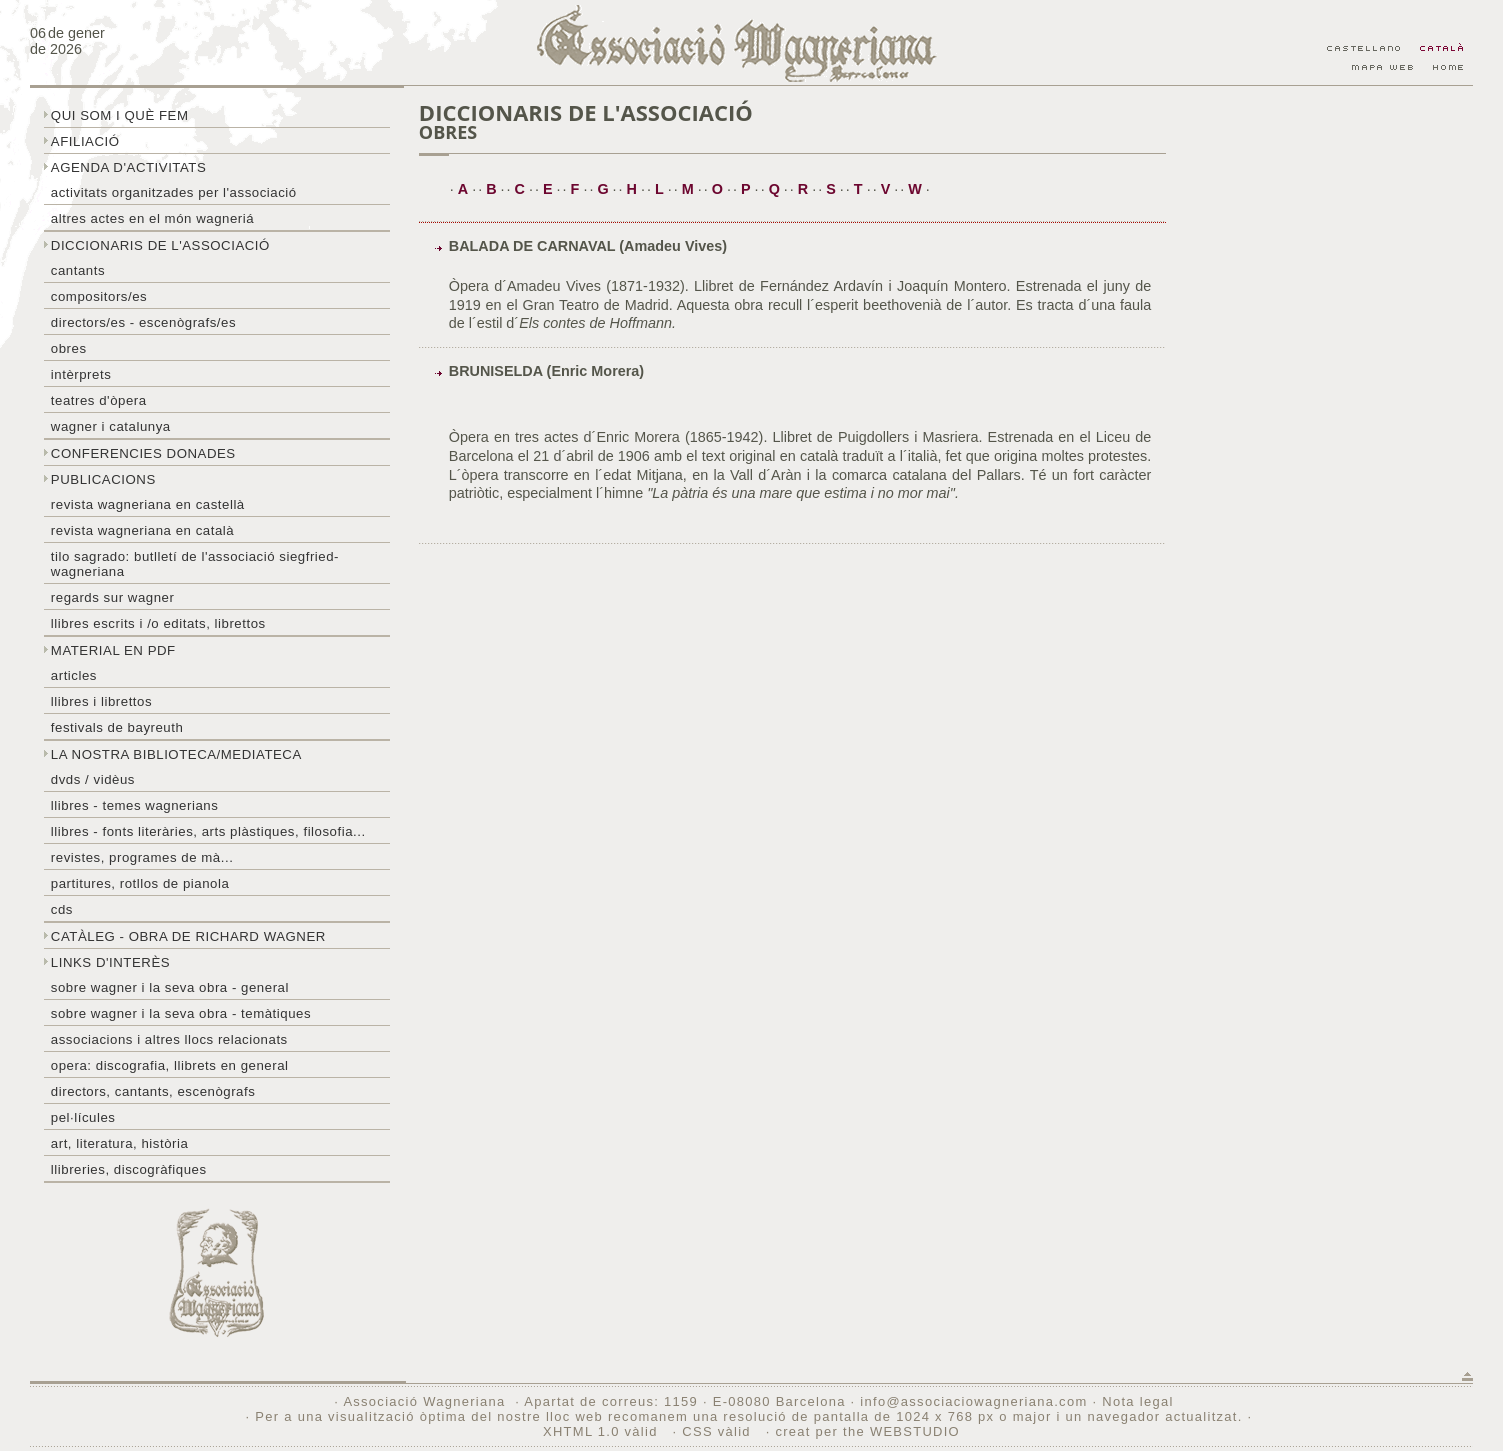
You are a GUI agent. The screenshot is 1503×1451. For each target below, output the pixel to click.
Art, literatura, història (120, 1143)
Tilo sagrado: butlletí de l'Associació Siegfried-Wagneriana (195, 564)
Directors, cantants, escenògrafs (153, 1091)
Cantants (78, 270)
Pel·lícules (83, 1117)
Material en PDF (113, 650)
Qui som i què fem (120, 115)
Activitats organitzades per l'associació (174, 192)
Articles (74, 675)
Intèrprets (81, 374)
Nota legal (1137, 1401)
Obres (69, 348)
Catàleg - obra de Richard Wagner (188, 936)
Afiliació (85, 141)
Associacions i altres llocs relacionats (169, 1039)
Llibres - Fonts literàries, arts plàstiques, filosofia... (208, 831)
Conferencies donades (143, 453)
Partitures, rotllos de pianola (140, 883)
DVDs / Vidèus (93, 779)
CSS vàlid (718, 1431)
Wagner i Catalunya (111, 426)
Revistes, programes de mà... (142, 857)
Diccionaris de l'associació (160, 245)
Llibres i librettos (101, 701)
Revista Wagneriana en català (142, 530)
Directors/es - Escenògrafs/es (143, 322)
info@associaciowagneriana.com (973, 1401)
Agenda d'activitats (129, 167)
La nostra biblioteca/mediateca (176, 754)
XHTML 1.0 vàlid (603, 1431)
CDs (62, 909)
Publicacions (103, 479)
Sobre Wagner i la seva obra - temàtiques (181, 1013)
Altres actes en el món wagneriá (152, 218)
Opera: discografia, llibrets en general (170, 1065)
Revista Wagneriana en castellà (148, 504)
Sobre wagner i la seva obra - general (170, 987)
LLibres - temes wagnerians (135, 805)
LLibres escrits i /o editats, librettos (158, 623)
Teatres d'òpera (99, 400)
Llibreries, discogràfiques (129, 1169)
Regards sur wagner (113, 597)
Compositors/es (99, 296)
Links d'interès (110, 962)
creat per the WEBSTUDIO (867, 1431)
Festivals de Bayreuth (117, 727)
